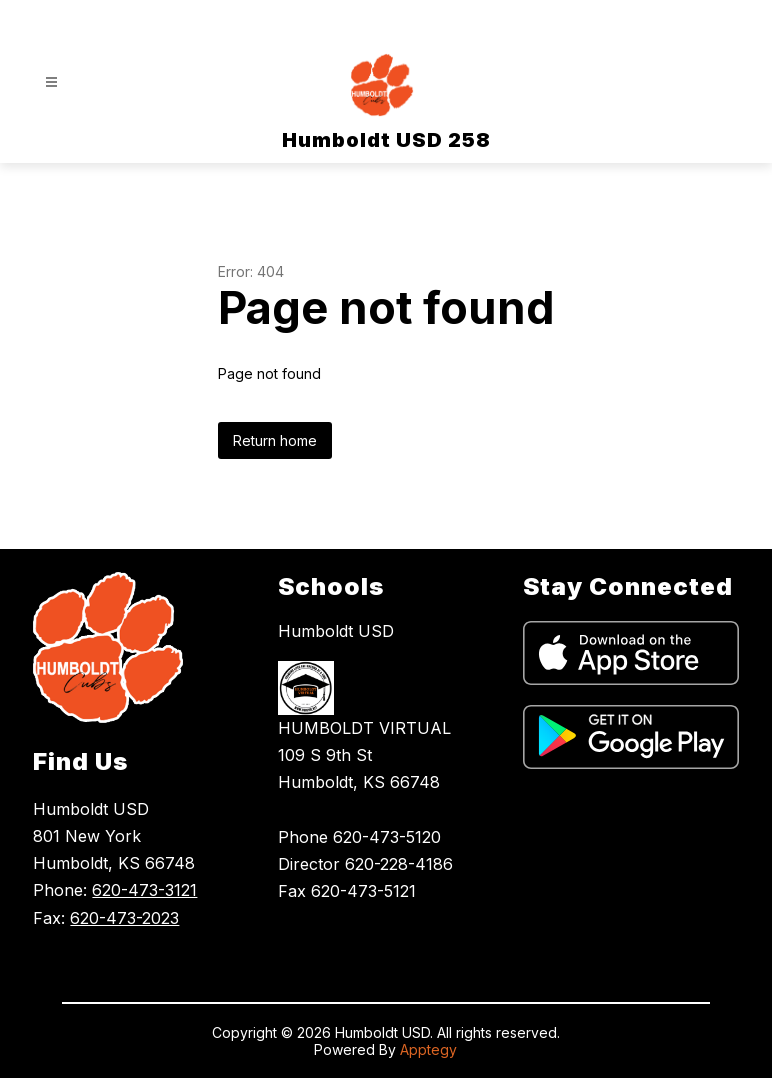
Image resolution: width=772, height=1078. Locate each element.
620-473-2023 (124, 918)
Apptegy (428, 1049)
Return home (275, 440)
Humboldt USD (336, 631)
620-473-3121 (144, 890)
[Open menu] (51, 82)
